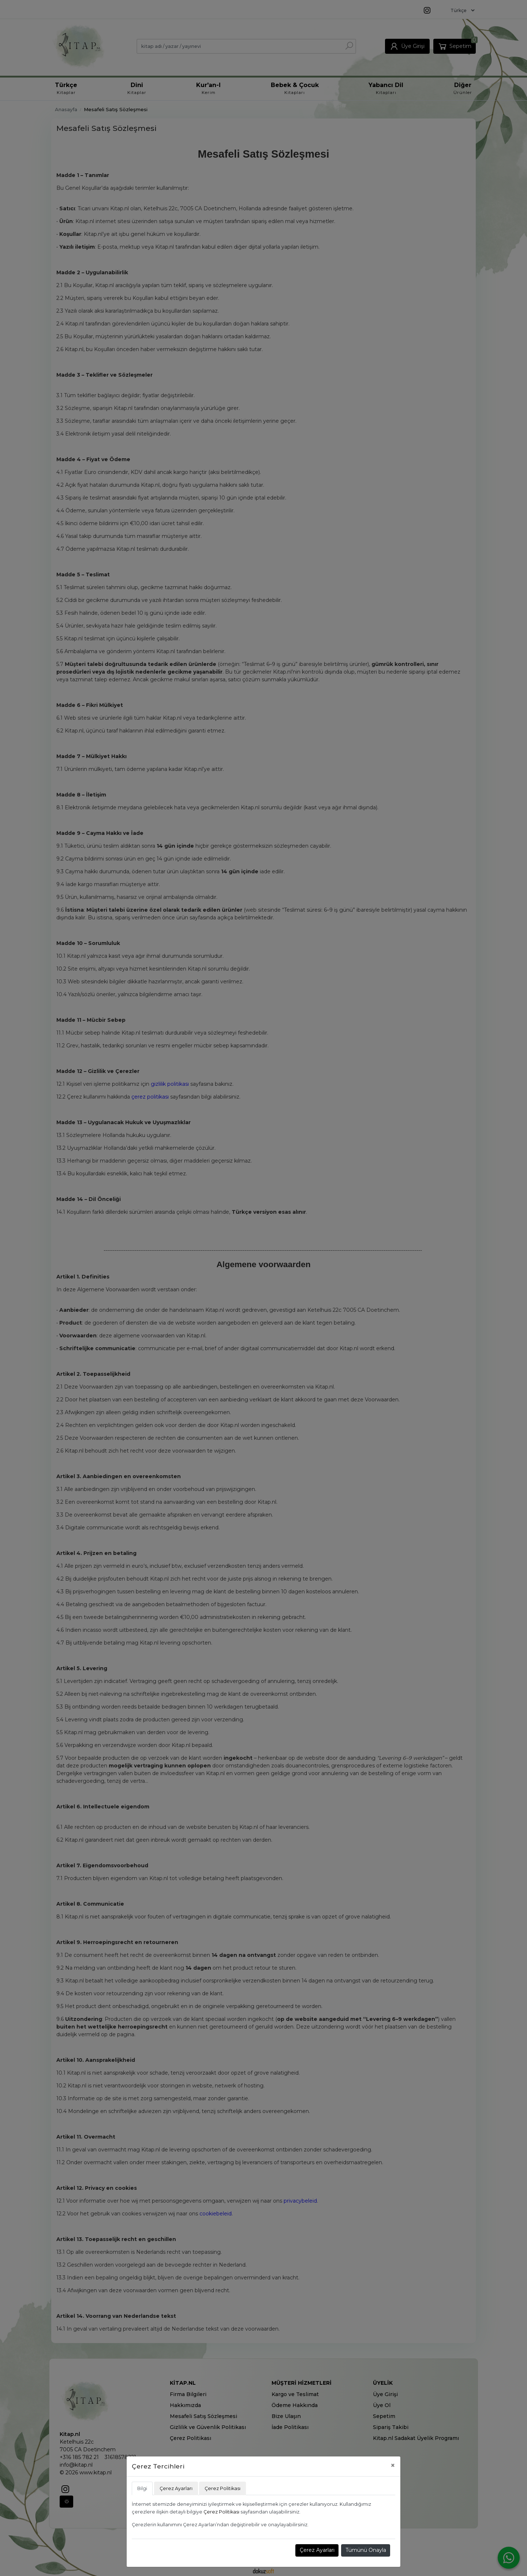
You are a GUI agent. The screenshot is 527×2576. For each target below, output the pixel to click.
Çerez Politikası (221, 2512)
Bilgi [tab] (142, 2488)
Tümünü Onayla (365, 2550)
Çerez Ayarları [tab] (176, 2488)
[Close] (392, 2465)
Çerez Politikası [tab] (222, 2488)
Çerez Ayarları (317, 2550)
